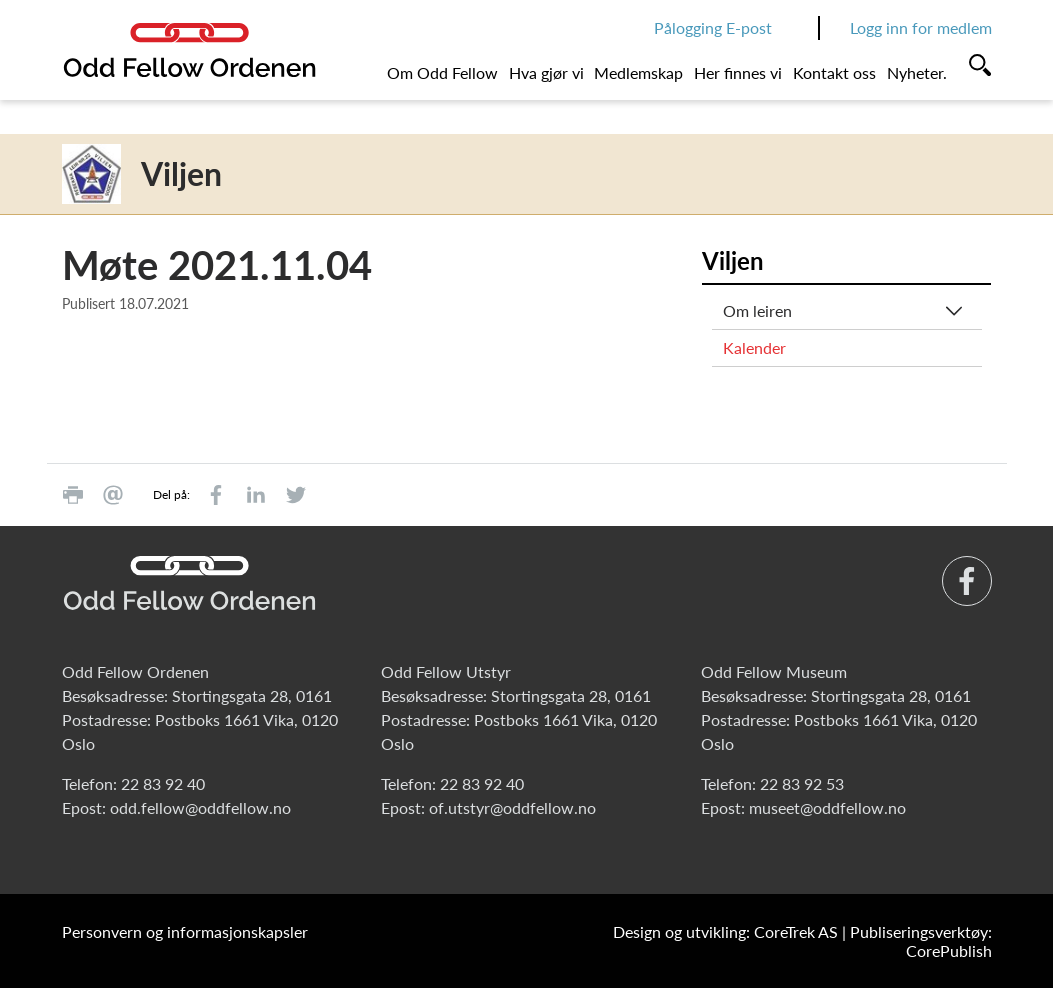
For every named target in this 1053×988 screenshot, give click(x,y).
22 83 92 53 (802, 783)
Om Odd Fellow (442, 72)
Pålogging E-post (713, 27)
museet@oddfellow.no (827, 807)
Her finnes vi (738, 72)
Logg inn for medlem (921, 27)
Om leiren (757, 310)
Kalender (754, 347)
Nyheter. (917, 72)
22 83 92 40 (163, 783)
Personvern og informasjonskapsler (185, 931)
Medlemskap (638, 72)
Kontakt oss (834, 72)
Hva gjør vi (546, 72)
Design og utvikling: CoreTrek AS (725, 931)
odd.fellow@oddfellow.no (200, 807)
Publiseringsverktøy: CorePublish (921, 941)
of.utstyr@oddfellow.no (512, 807)
